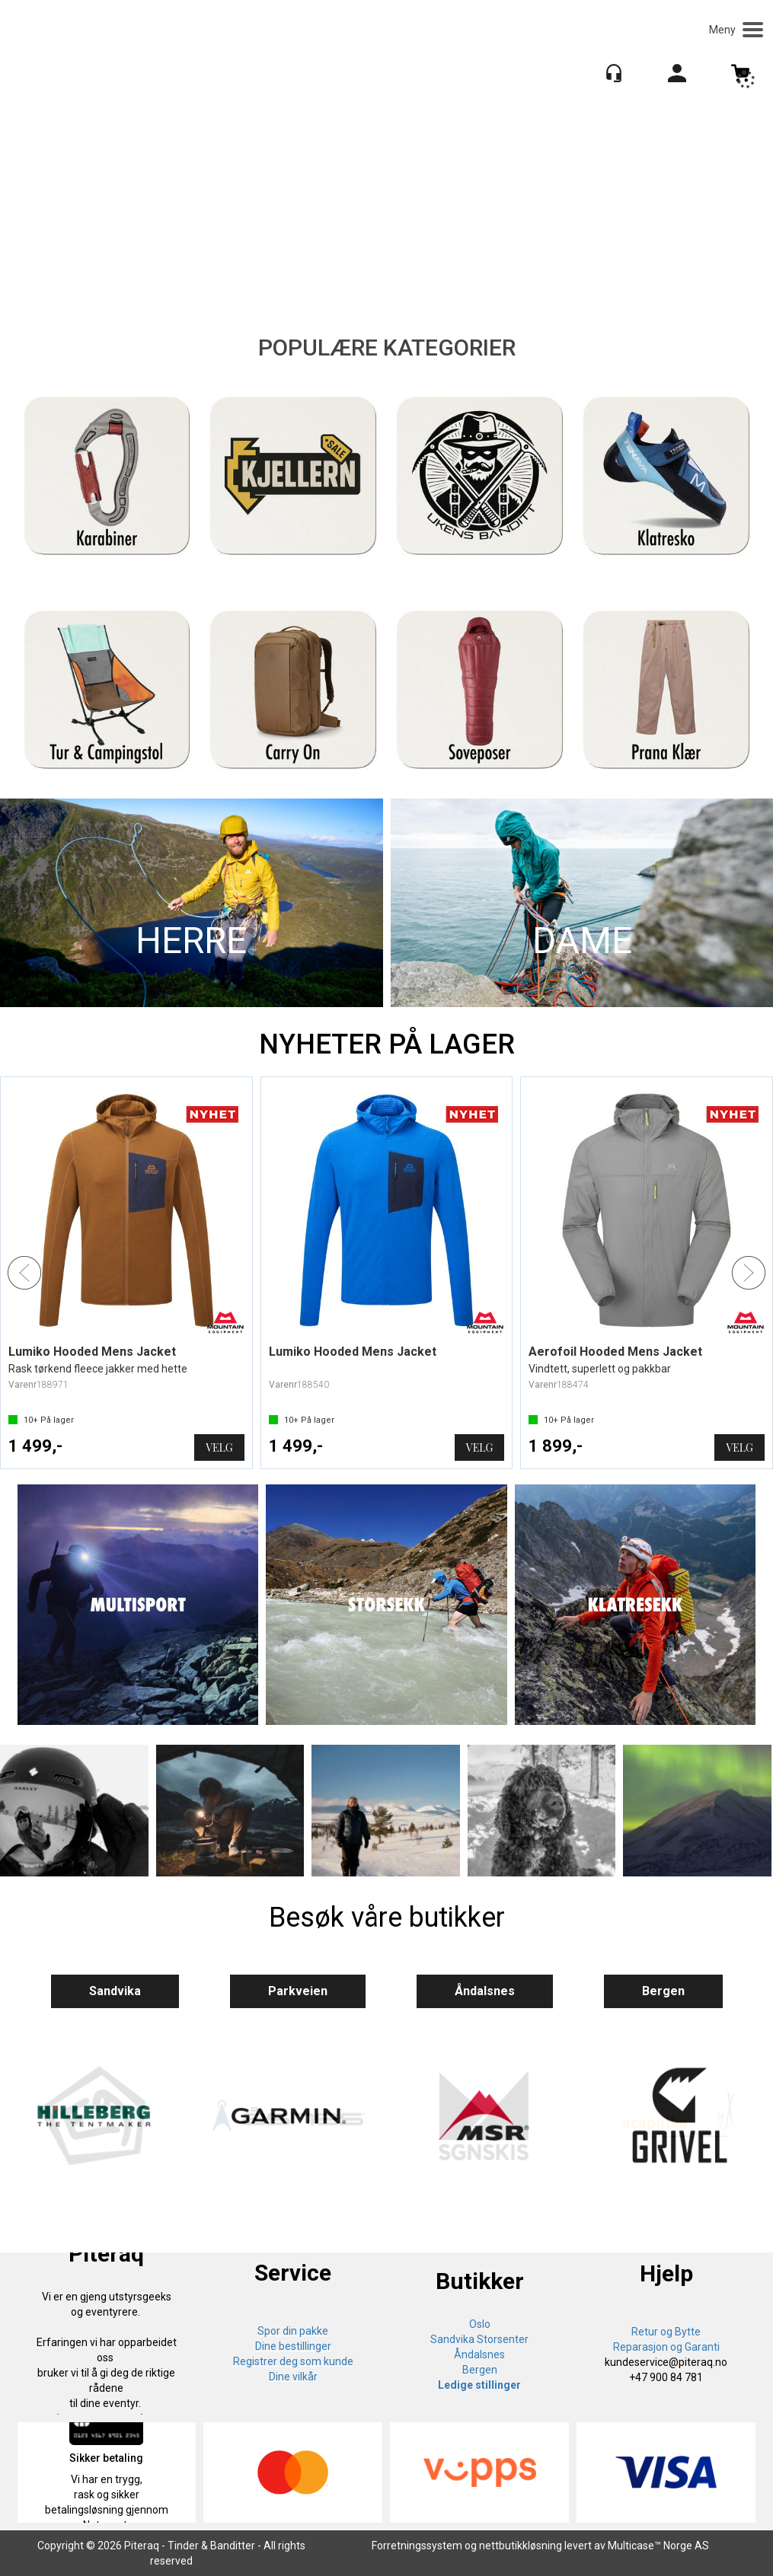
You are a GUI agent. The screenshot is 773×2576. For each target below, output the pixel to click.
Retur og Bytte (666, 2332)
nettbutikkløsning (520, 2545)
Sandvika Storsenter (479, 2339)
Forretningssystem (417, 2545)
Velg (219, 1447)
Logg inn (677, 76)
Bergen (663, 1991)
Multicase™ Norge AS (658, 2545)
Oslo (479, 2324)
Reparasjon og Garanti (666, 2347)
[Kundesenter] (614, 73)
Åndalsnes (485, 1991)
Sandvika (115, 1991)
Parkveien (297, 1991)
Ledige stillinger (479, 2385)
